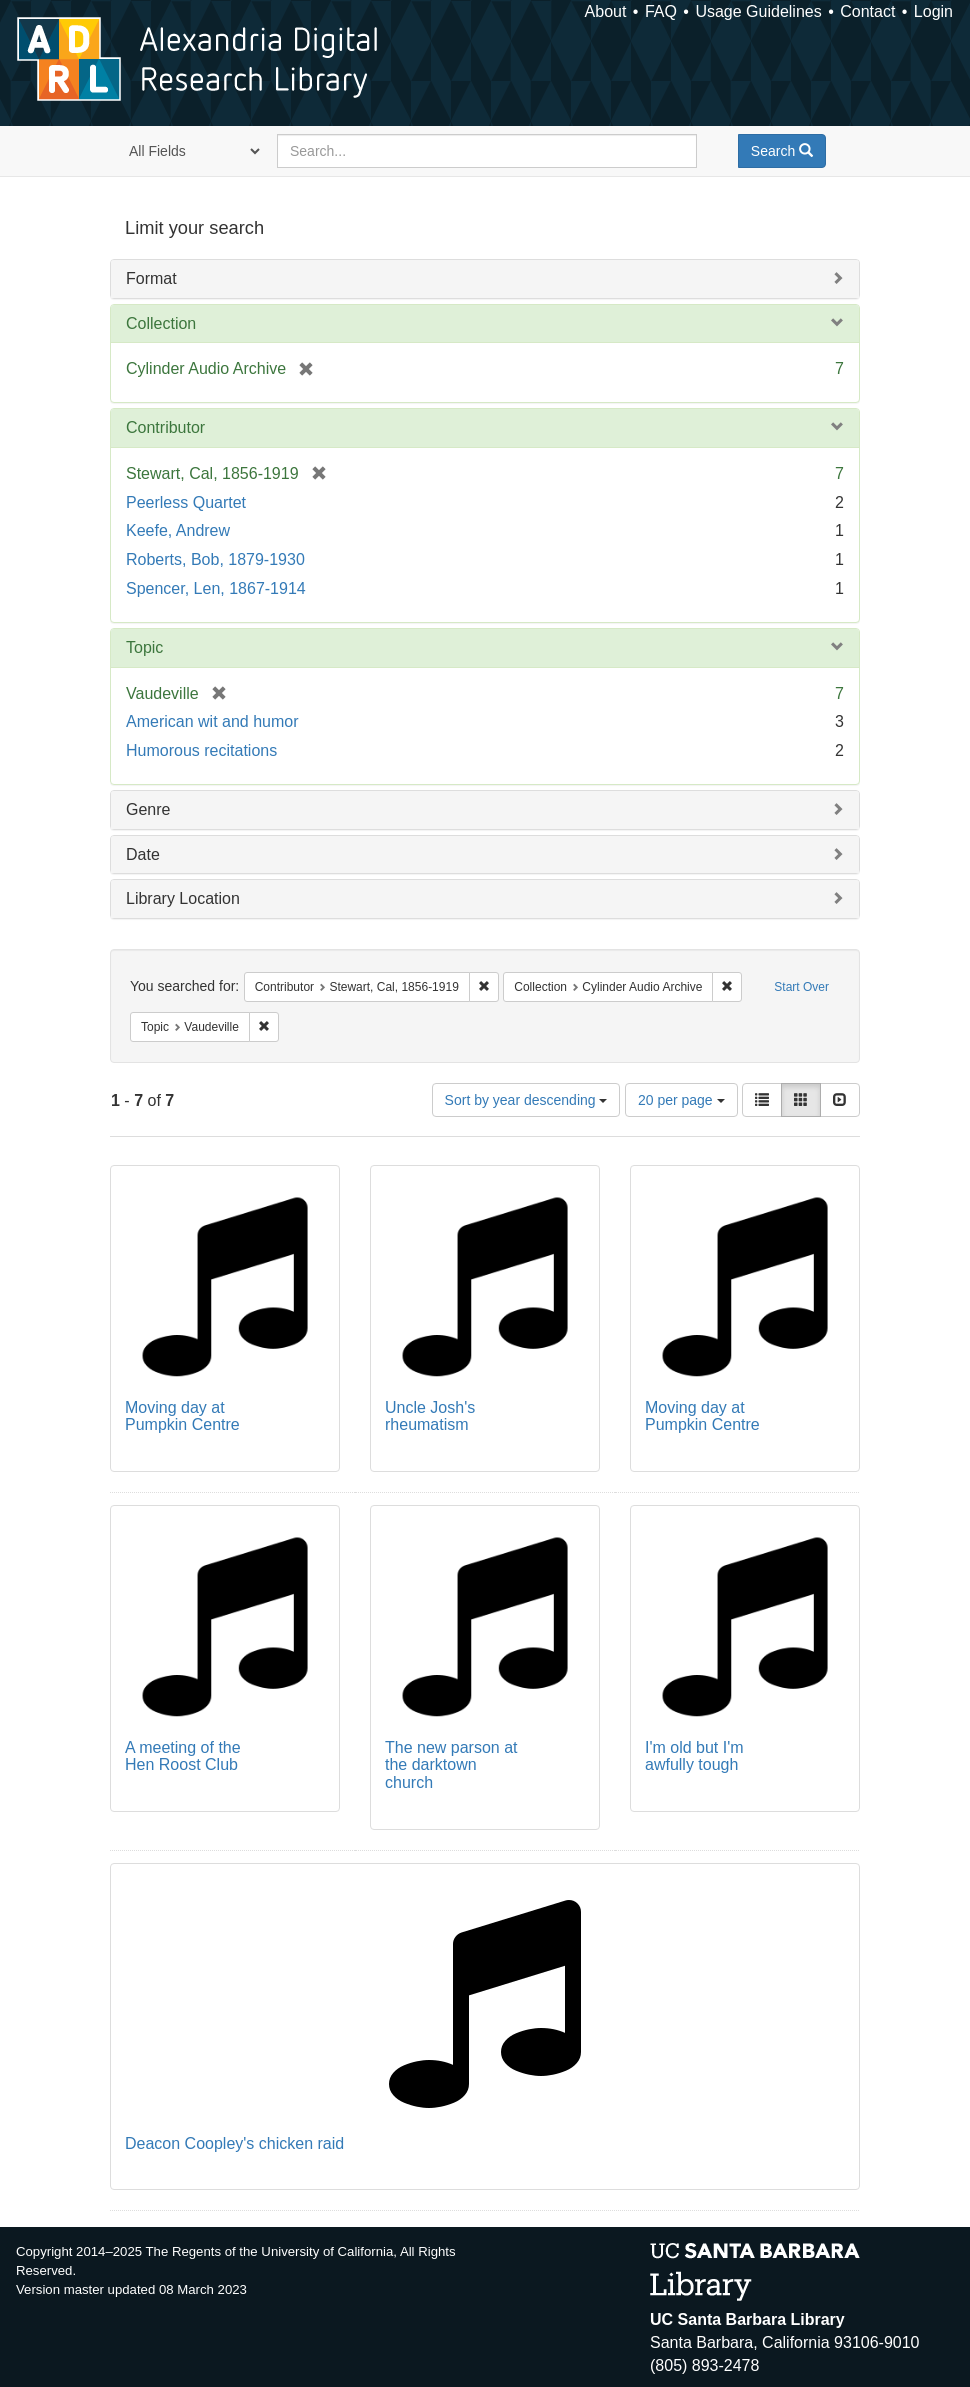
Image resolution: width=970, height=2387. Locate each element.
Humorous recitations (201, 750)
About (606, 11)
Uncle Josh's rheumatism (430, 1416)
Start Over (801, 987)
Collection (161, 323)
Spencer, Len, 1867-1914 (216, 588)
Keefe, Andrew (178, 530)
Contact (867, 11)
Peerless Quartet (186, 502)
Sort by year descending (526, 1100)
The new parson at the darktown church (451, 1765)
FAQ (661, 11)
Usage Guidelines (758, 11)
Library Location (183, 898)
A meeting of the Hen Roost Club (183, 1756)
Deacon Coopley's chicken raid (234, 2143)
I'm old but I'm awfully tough (694, 1756)
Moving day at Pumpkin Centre (182, 1416)
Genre (148, 809)
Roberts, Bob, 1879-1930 (215, 559)
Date (143, 854)
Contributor (165, 427)
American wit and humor (212, 721)
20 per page (681, 1100)
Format (151, 278)
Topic (144, 647)
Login (933, 11)
